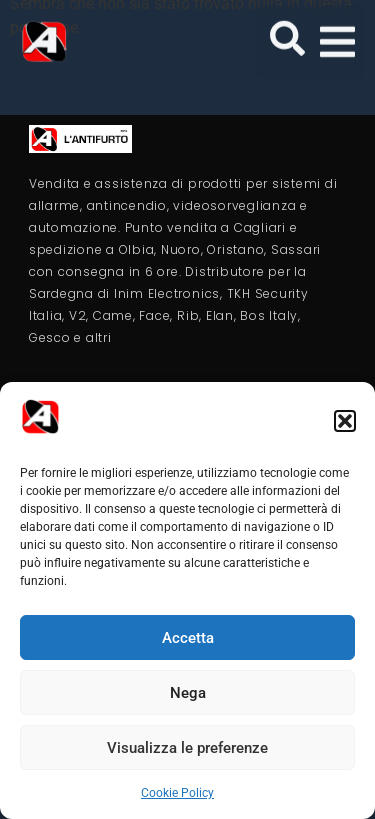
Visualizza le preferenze (187, 748)
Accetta (188, 638)
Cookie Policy (177, 793)
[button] (345, 421)
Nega (188, 693)
